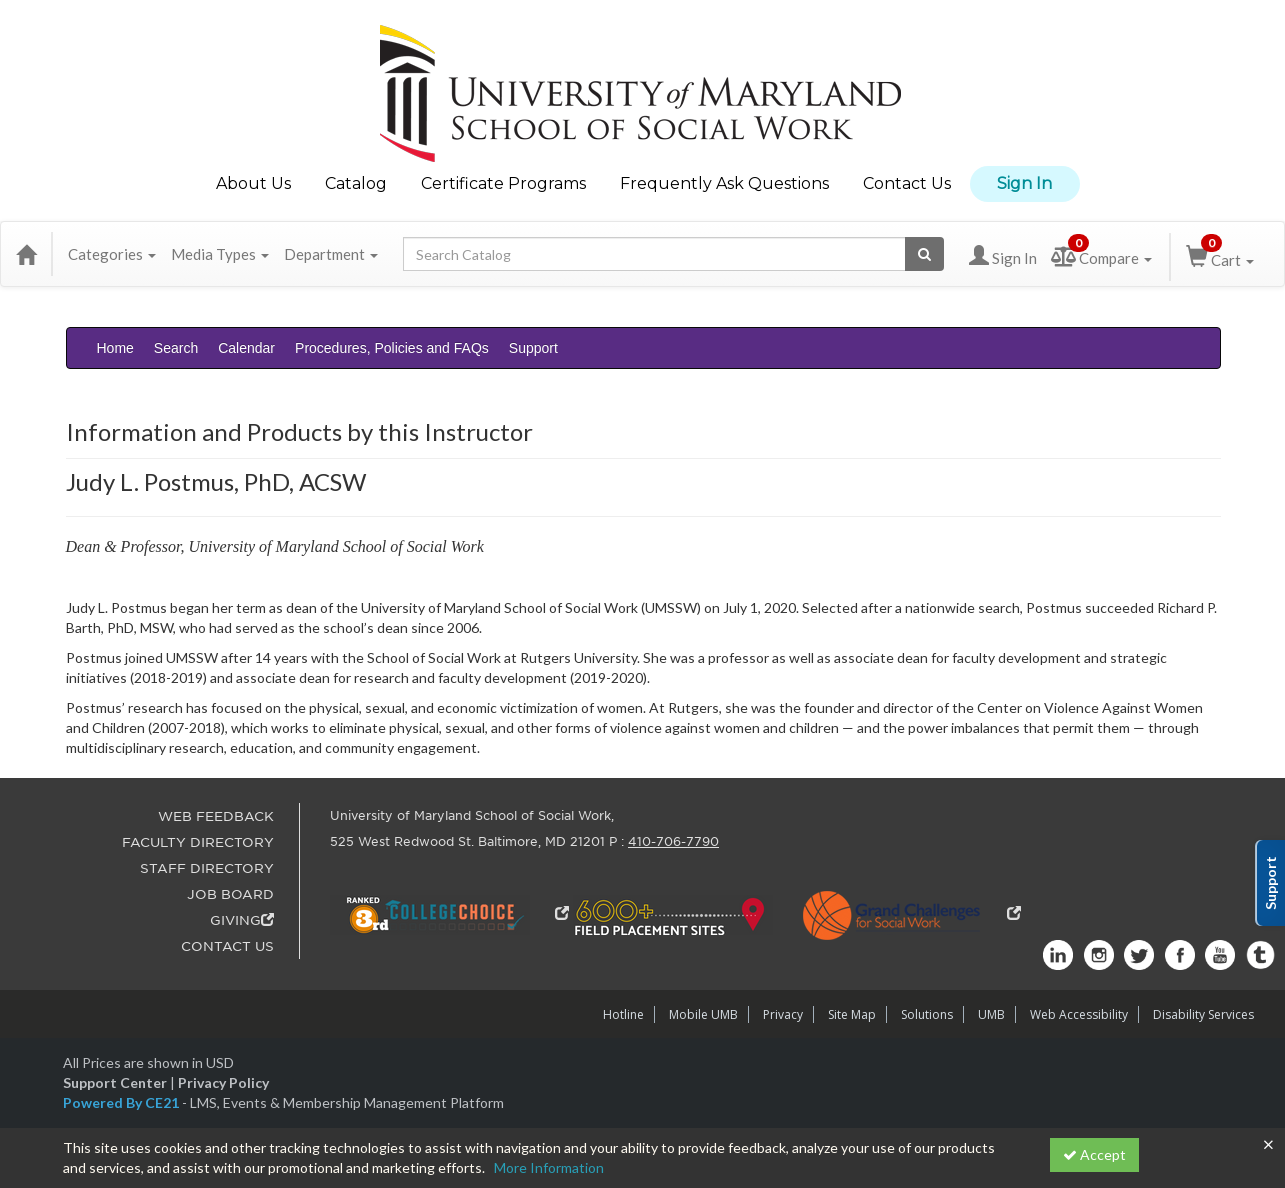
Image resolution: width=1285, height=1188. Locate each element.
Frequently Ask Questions (724, 183)
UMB (991, 1014)
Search (176, 348)
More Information (549, 1167)
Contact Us (907, 183)
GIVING (242, 920)
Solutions (927, 1014)
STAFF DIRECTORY (207, 868)
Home (115, 348)
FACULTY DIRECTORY (198, 842)
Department (331, 254)
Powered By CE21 (122, 1102)
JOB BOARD (230, 894)
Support (533, 348)
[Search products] (924, 254)
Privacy (783, 1014)
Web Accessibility (1079, 1014)
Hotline (623, 1014)
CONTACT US (227, 946)
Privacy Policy (223, 1082)
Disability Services (1203, 1014)
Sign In (1024, 183)
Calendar (246, 348)
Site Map (852, 1014)
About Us (253, 183)
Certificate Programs (503, 183)
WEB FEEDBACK (216, 816)
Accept (1094, 1154)
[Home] (26, 254)
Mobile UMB (703, 1014)
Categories (112, 254)
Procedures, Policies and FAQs (392, 348)
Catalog (356, 183)
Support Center (115, 1082)
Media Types (220, 254)
